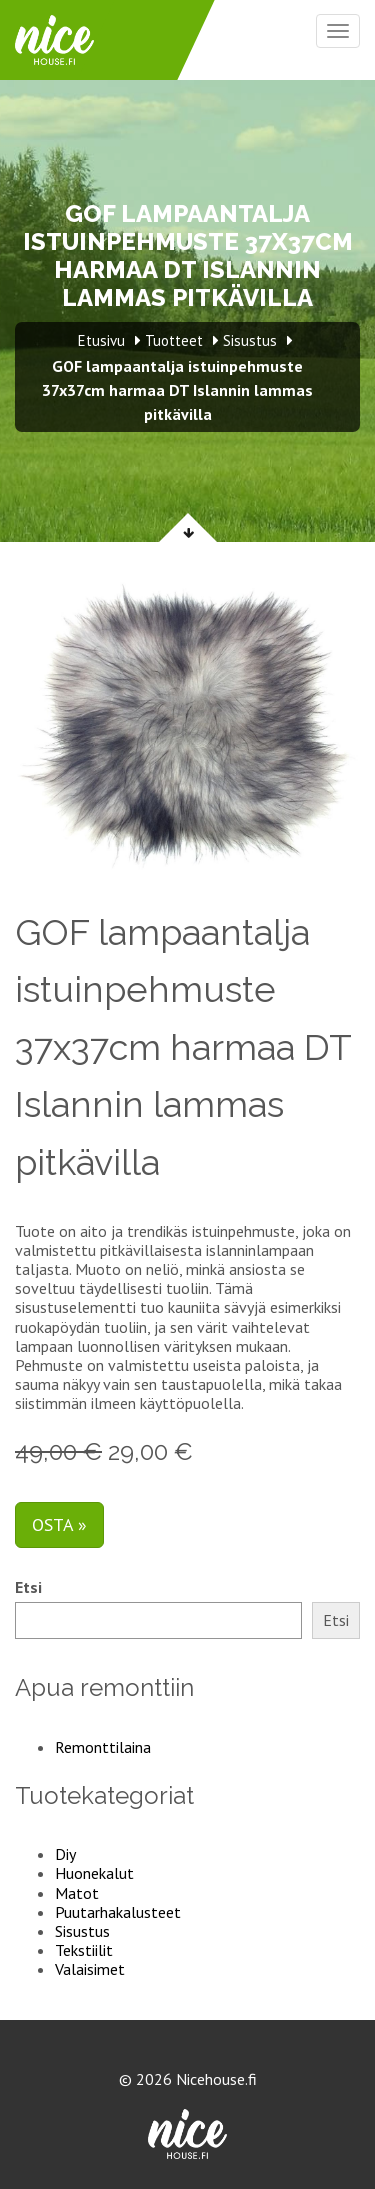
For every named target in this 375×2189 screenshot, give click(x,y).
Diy (65, 1854)
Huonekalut (94, 1873)
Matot (77, 1893)
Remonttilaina (103, 1747)
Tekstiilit (84, 1950)
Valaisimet (90, 1969)
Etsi (28, 1587)
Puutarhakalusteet (118, 1912)
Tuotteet (174, 340)
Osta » (59, 1524)
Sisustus (82, 1931)
